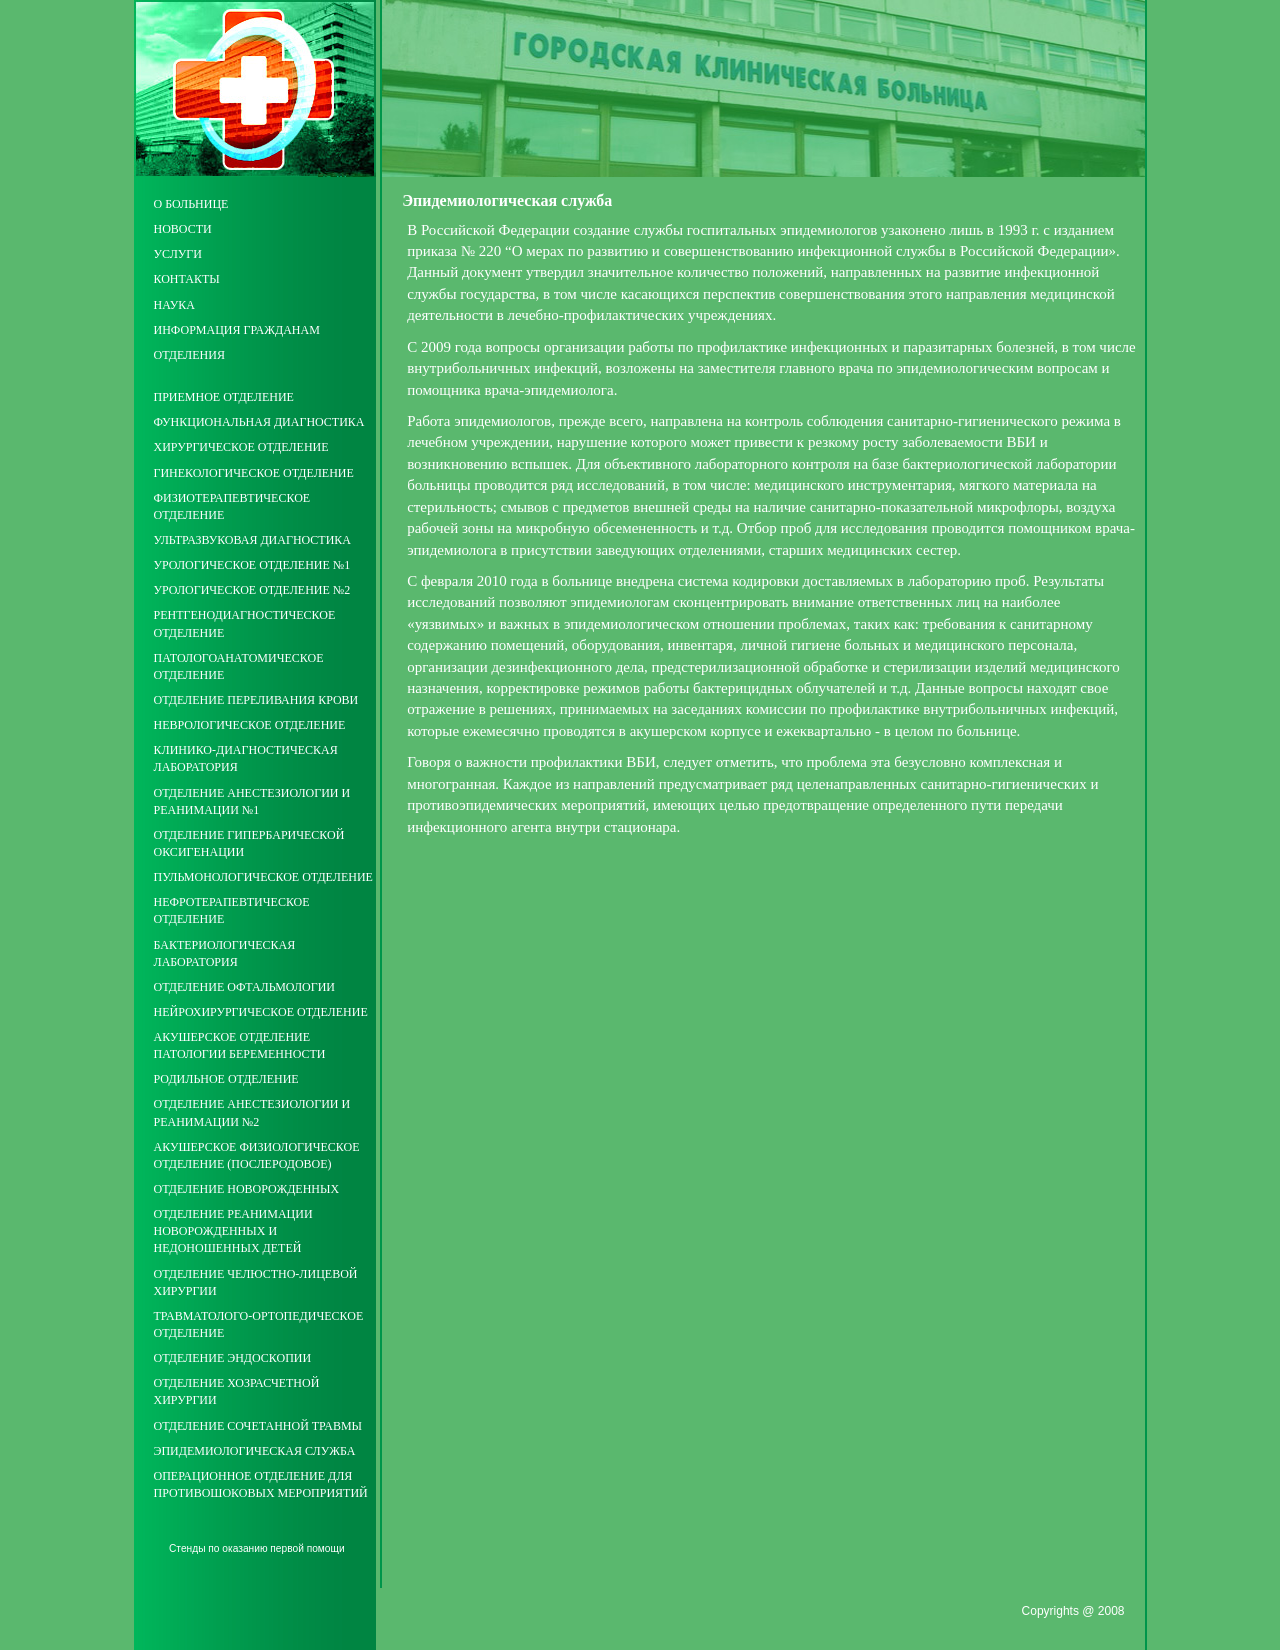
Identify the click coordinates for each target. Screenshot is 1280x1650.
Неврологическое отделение (250, 725)
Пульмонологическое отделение (263, 877)
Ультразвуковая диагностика (253, 540)
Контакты (187, 279)
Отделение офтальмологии (244, 987)
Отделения (189, 355)
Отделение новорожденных (247, 1189)
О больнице (191, 204)
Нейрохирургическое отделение (261, 1012)
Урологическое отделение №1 (252, 565)
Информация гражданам (237, 330)
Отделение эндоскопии (233, 1358)
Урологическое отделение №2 (252, 590)
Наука (174, 305)
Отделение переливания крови (256, 700)
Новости (183, 229)
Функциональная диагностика (259, 422)
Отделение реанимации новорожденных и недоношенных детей (233, 1231)
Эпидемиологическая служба (255, 1451)
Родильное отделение (226, 1079)
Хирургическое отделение (241, 447)
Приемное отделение (224, 397)
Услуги (178, 254)
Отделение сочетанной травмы (258, 1426)
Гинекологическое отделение (254, 473)
